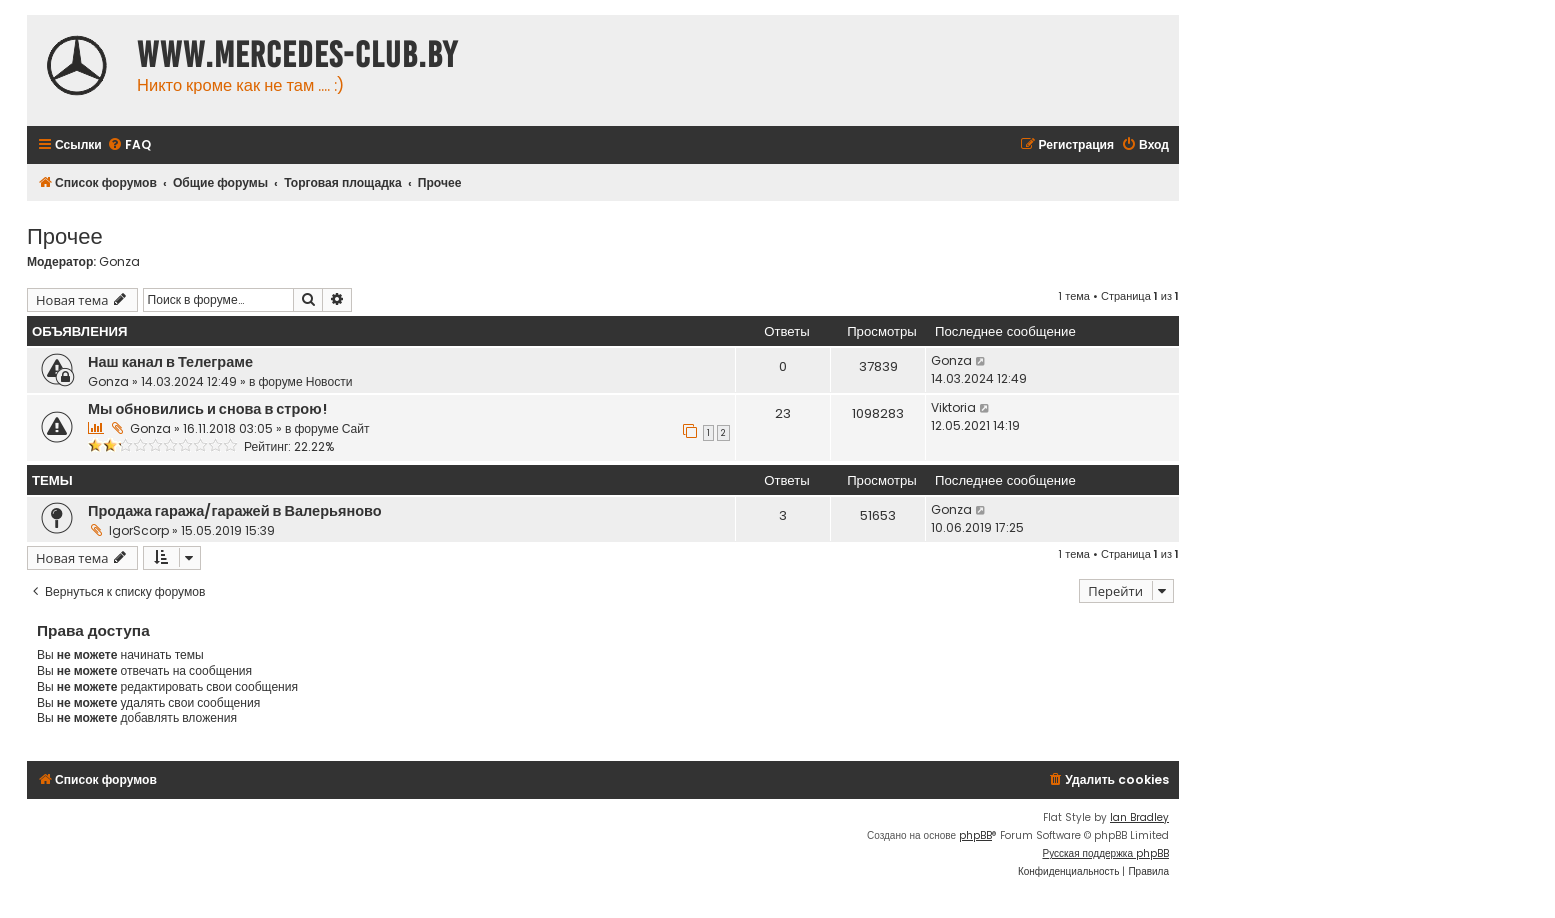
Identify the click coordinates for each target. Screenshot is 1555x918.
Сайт (356, 428)
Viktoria (953, 407)
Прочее (65, 234)
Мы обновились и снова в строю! (207, 409)
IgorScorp (139, 530)
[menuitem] (129, 145)
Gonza (119, 262)
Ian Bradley (1139, 817)
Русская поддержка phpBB (1105, 853)
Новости (329, 381)
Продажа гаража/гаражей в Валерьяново (235, 511)
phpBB (975, 835)
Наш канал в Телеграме (170, 362)
